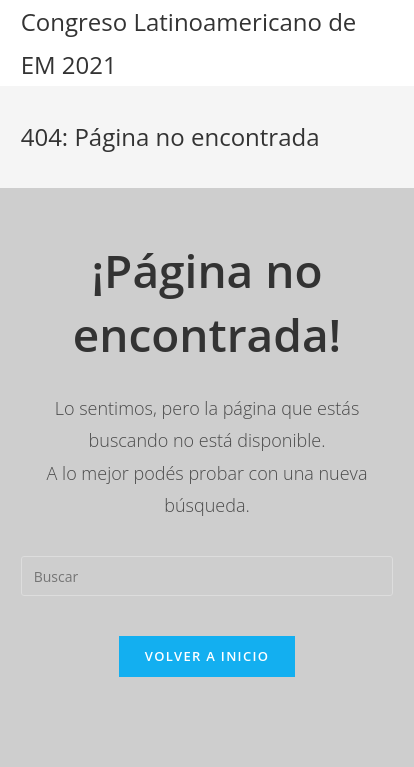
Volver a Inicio (207, 656)
